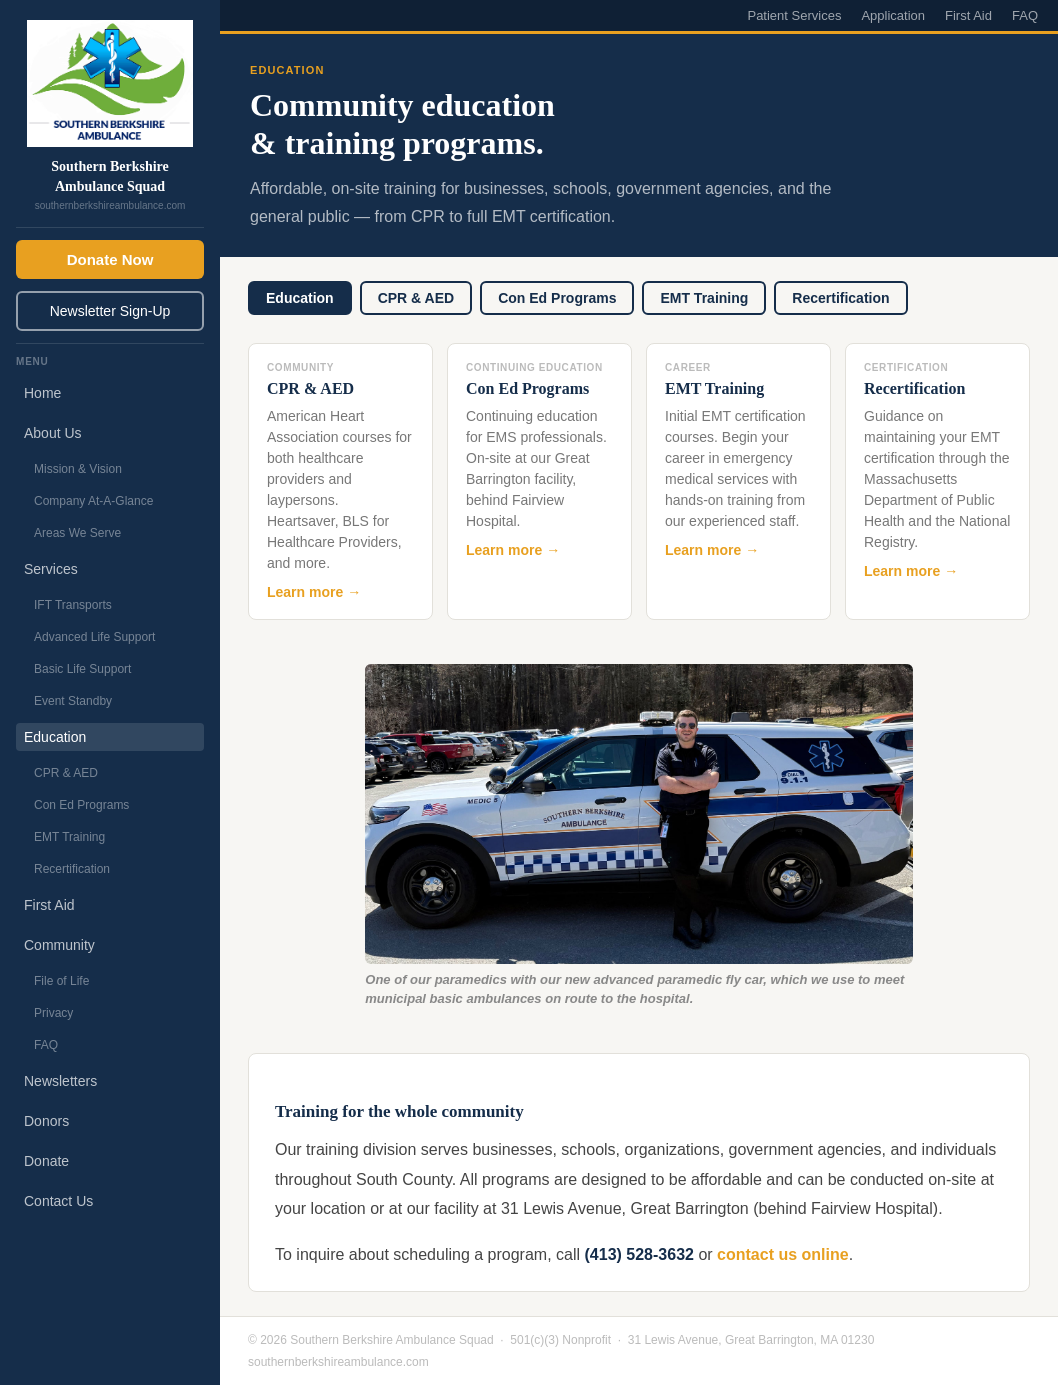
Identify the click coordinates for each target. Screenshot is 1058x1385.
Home (42, 393)
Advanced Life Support (94, 637)
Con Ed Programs (81, 805)
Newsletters (60, 1081)
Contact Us (58, 1201)
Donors (46, 1121)
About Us (53, 433)
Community (59, 945)
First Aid (49, 905)
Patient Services (794, 15)
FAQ (46, 1045)
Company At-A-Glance (93, 501)
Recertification (72, 869)
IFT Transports (73, 605)
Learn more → (314, 592)
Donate (46, 1161)
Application (893, 15)
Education (55, 737)
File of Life (61, 981)
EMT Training (69, 837)
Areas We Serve (77, 533)
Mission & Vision (78, 469)
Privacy (53, 1013)
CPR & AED (66, 773)
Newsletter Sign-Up (110, 311)
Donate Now (110, 259)
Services (51, 569)
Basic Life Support (82, 669)
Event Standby (73, 701)
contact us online (783, 1254)
